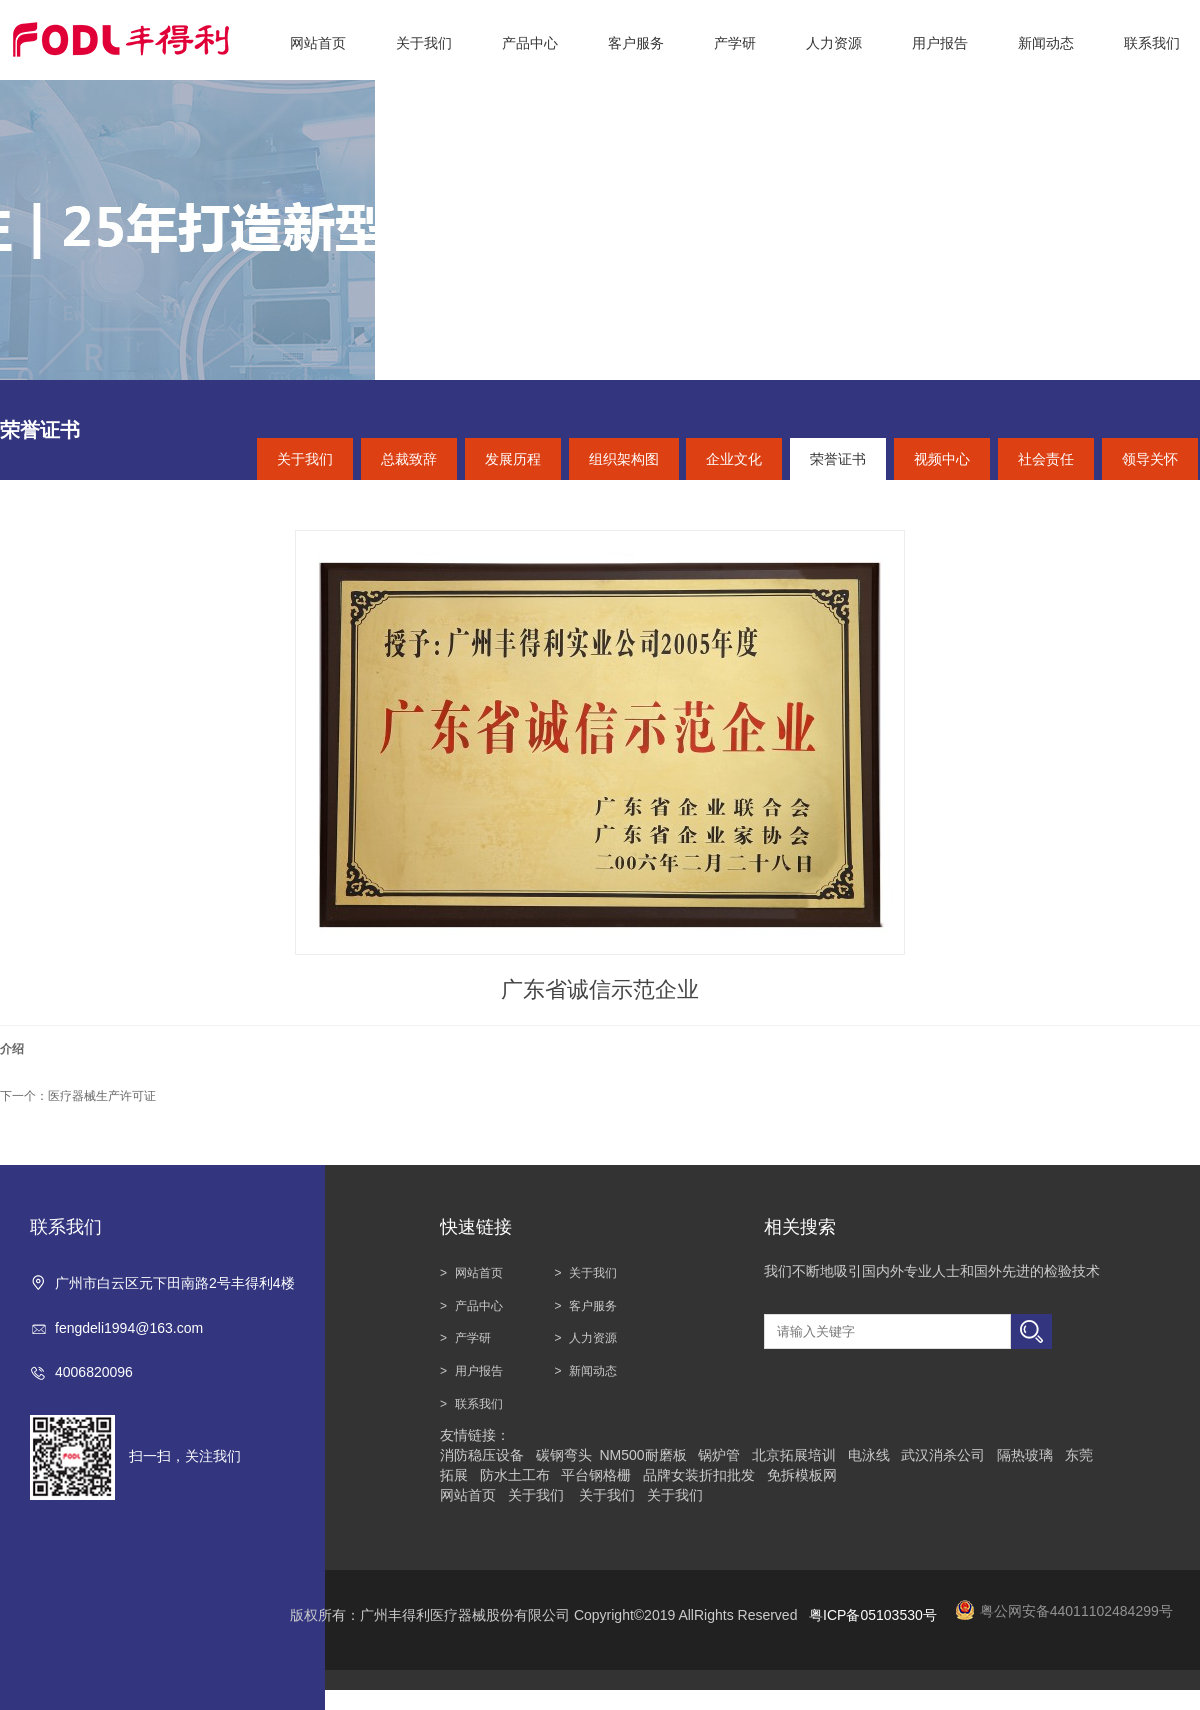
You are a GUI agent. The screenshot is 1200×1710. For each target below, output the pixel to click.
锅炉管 (719, 1455)
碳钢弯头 (564, 1455)
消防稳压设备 (482, 1455)
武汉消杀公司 (943, 1455)
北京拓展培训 (794, 1455)
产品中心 (479, 1306)
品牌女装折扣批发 (699, 1475)
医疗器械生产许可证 (102, 1096)
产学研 (473, 1338)
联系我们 (479, 1404)
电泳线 (869, 1455)
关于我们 (593, 1273)
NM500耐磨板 (642, 1455)
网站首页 (479, 1273)
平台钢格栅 (596, 1475)
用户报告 (479, 1371)
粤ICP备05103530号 (873, 1615)
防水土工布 (515, 1475)
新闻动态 (593, 1371)
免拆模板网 (802, 1475)
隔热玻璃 (1025, 1455)
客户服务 (593, 1306)
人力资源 (593, 1338)
